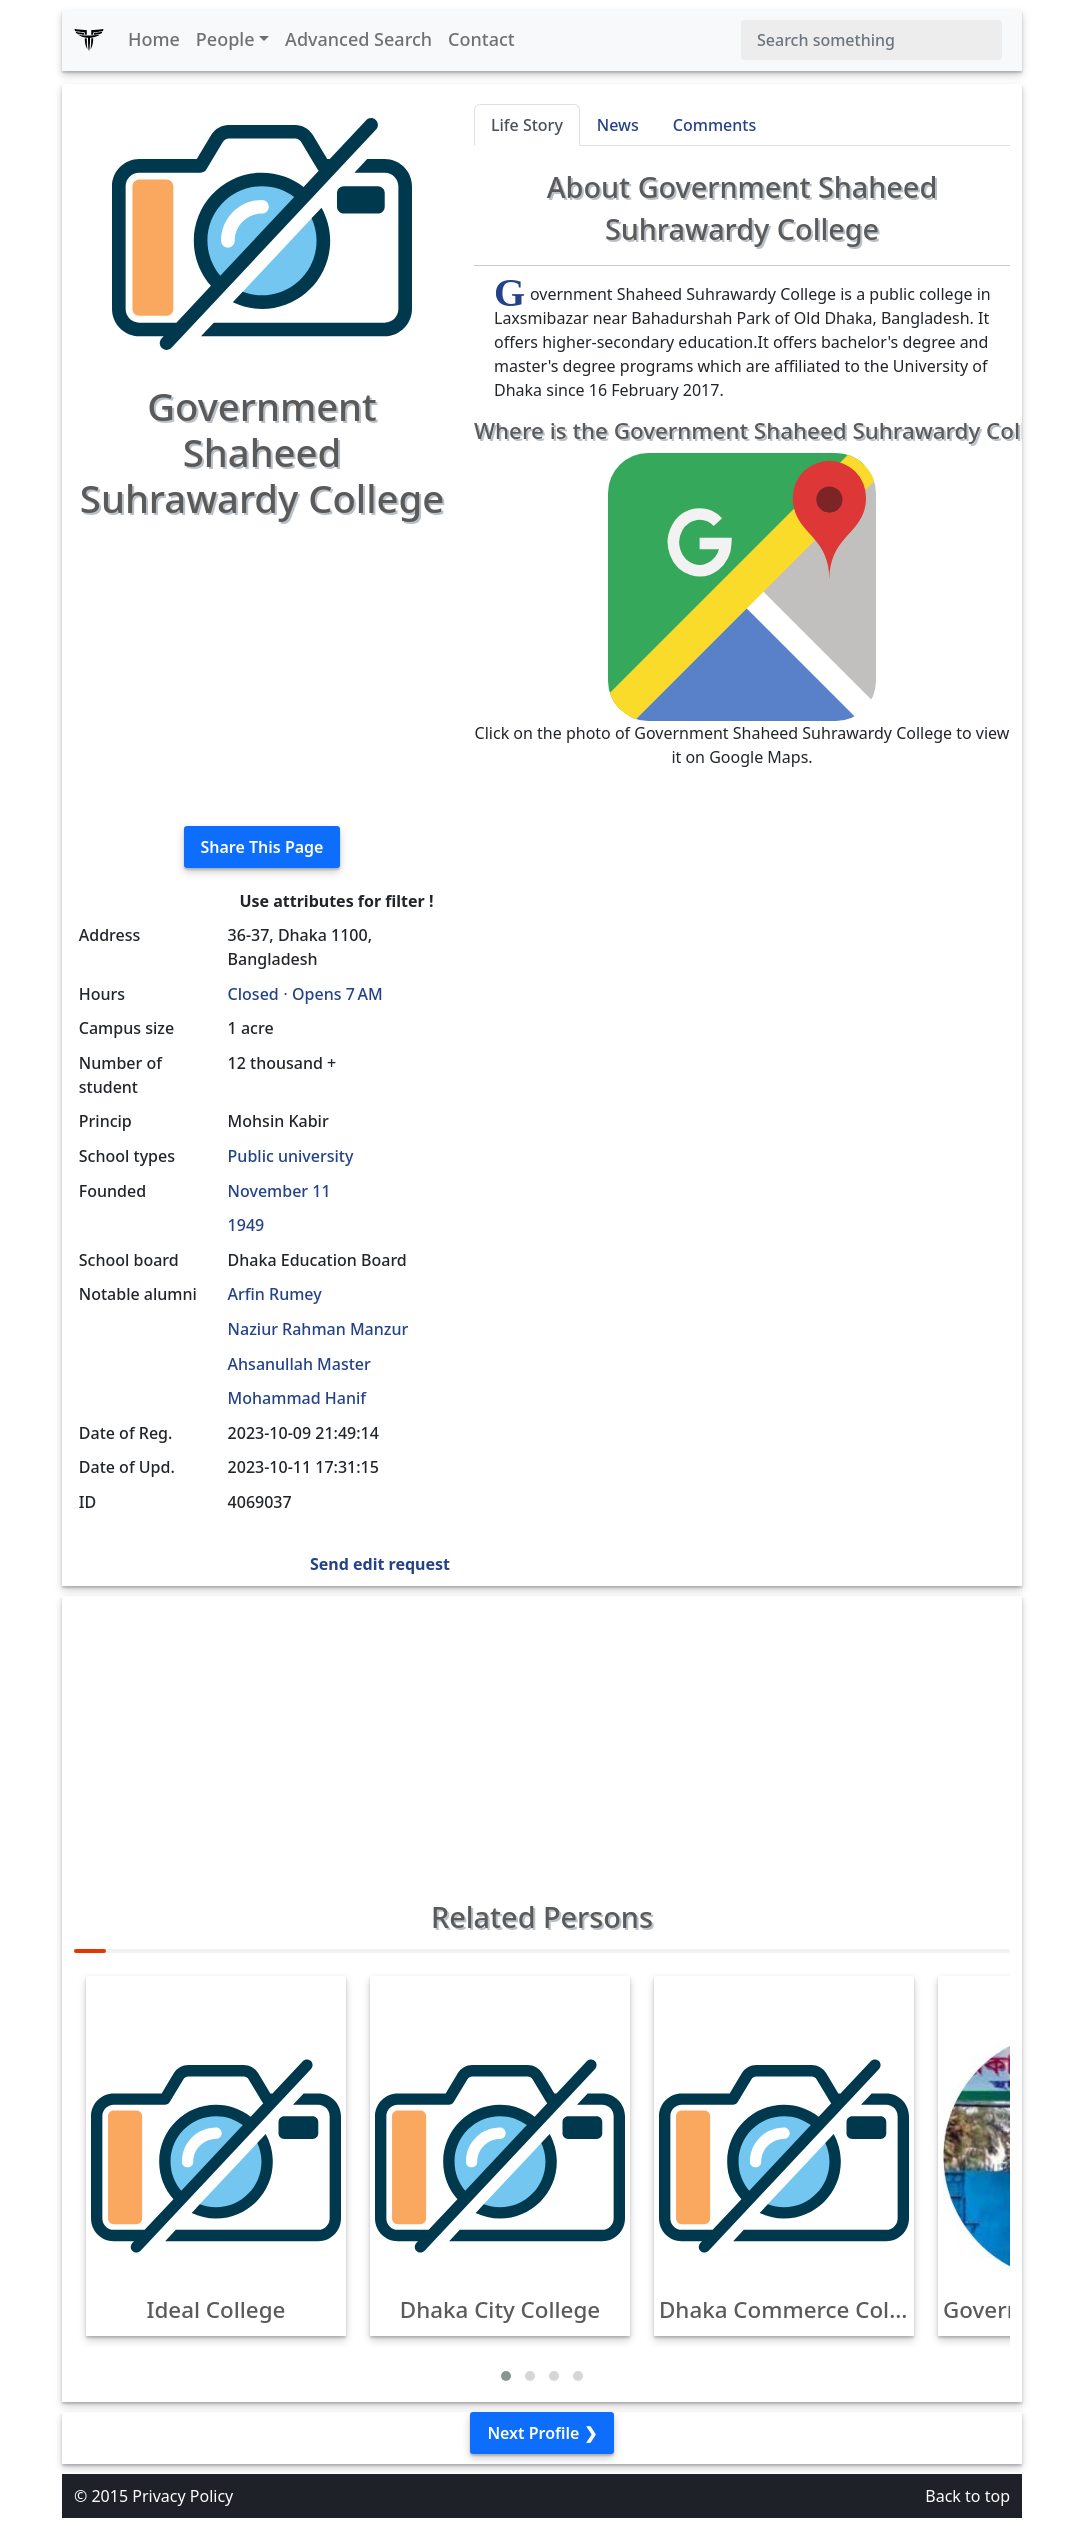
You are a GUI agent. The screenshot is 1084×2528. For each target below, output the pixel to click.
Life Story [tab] (527, 125)
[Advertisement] (262, 670)
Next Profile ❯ (541, 2433)
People (225, 39)
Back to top (967, 2496)
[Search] (871, 40)
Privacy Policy (182, 2496)
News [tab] (618, 125)
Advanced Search (358, 39)
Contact (481, 39)
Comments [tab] (714, 125)
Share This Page (262, 847)
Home (154, 39)
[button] (506, 2376)
